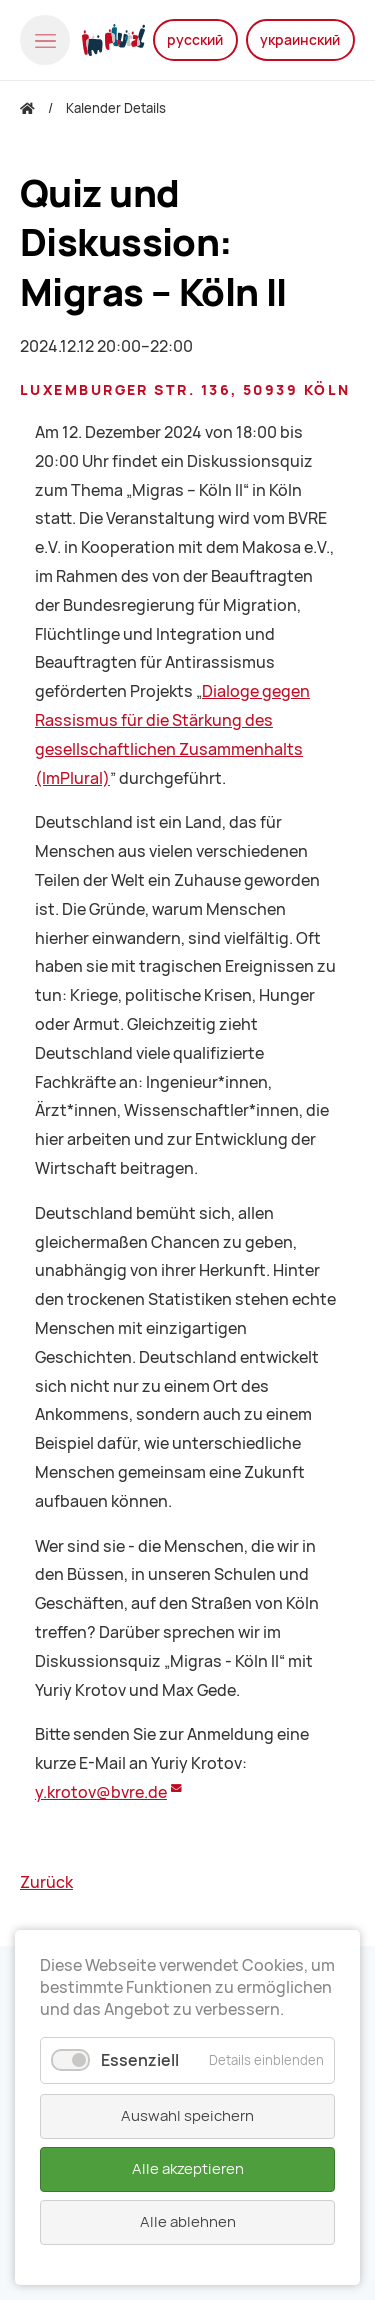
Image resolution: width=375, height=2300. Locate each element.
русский (195, 40)
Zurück (46, 1882)
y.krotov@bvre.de (101, 1792)
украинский (300, 40)
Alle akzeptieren (188, 2169)
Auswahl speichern (187, 2116)
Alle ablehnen (188, 2222)
